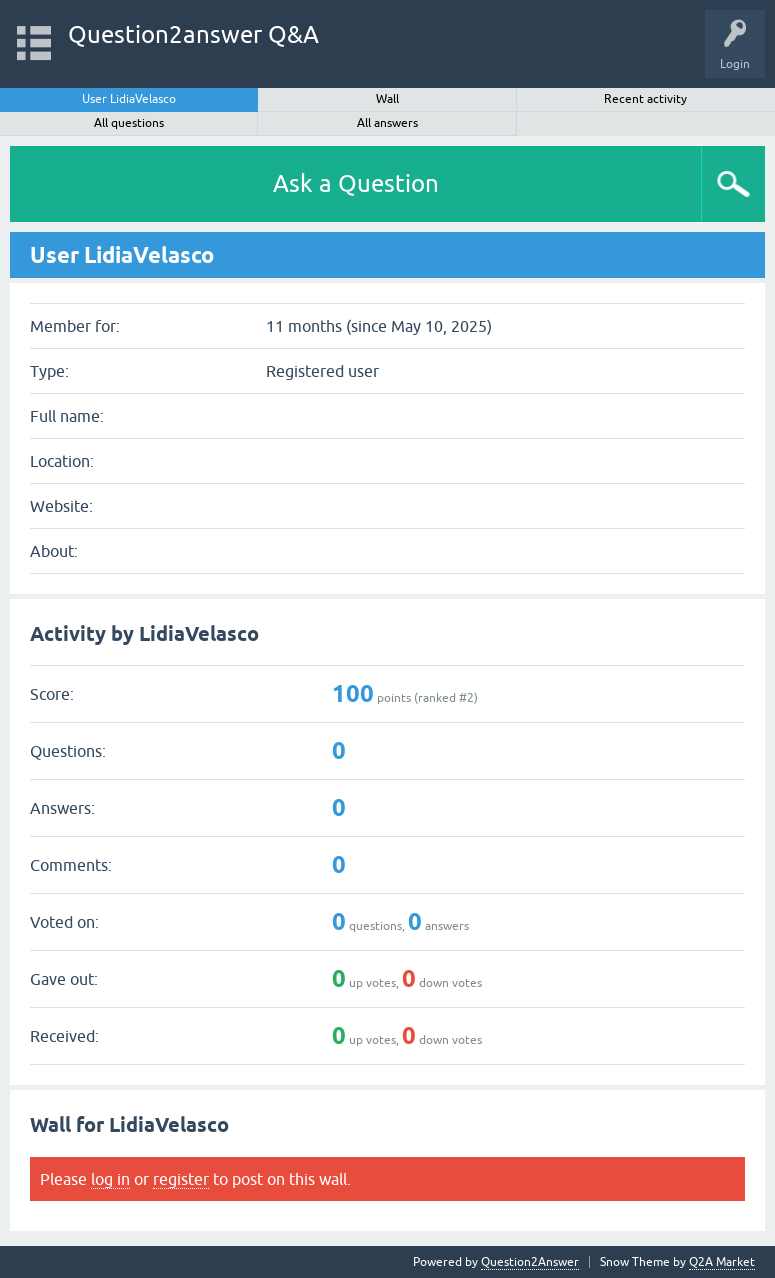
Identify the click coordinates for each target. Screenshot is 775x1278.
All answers (387, 123)
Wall (387, 99)
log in (110, 1179)
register (181, 1179)
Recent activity (645, 99)
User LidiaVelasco (129, 99)
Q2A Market (722, 1262)
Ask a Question (356, 183)
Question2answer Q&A (193, 34)
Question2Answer (530, 1262)
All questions (129, 123)
